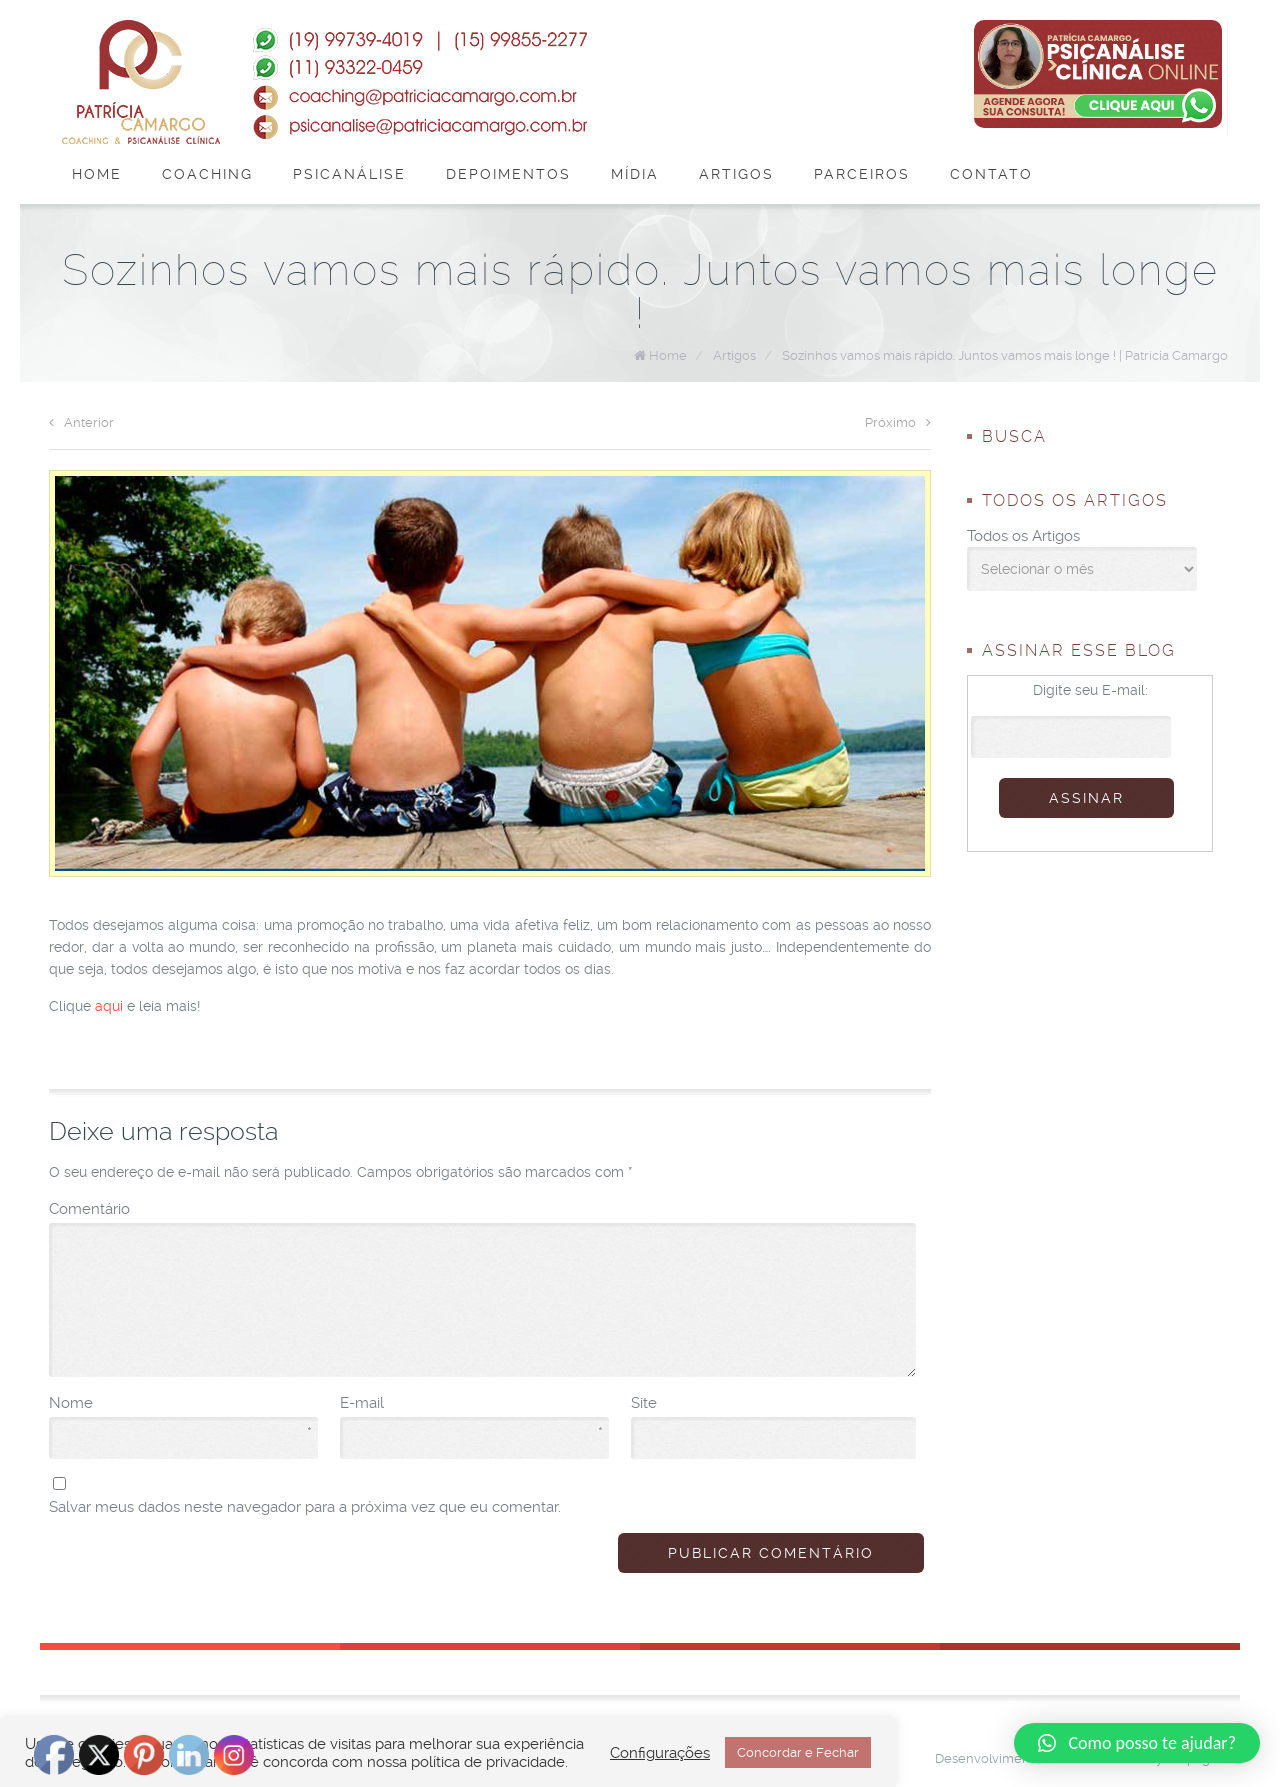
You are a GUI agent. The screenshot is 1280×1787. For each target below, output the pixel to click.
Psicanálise (349, 174)
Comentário (89, 1209)
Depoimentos (508, 174)
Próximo (898, 422)
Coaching (207, 174)
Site (644, 1403)
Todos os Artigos (1023, 536)
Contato (991, 174)
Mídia (635, 174)
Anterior (81, 422)
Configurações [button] (660, 1753)
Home (97, 174)
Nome (180, 1404)
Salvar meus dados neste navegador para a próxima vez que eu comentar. (305, 1507)
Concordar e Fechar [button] (798, 1752)
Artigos (736, 174)
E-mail (471, 1404)
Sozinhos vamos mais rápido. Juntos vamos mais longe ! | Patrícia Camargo (1005, 355)
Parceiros (862, 174)
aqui (109, 1006)
